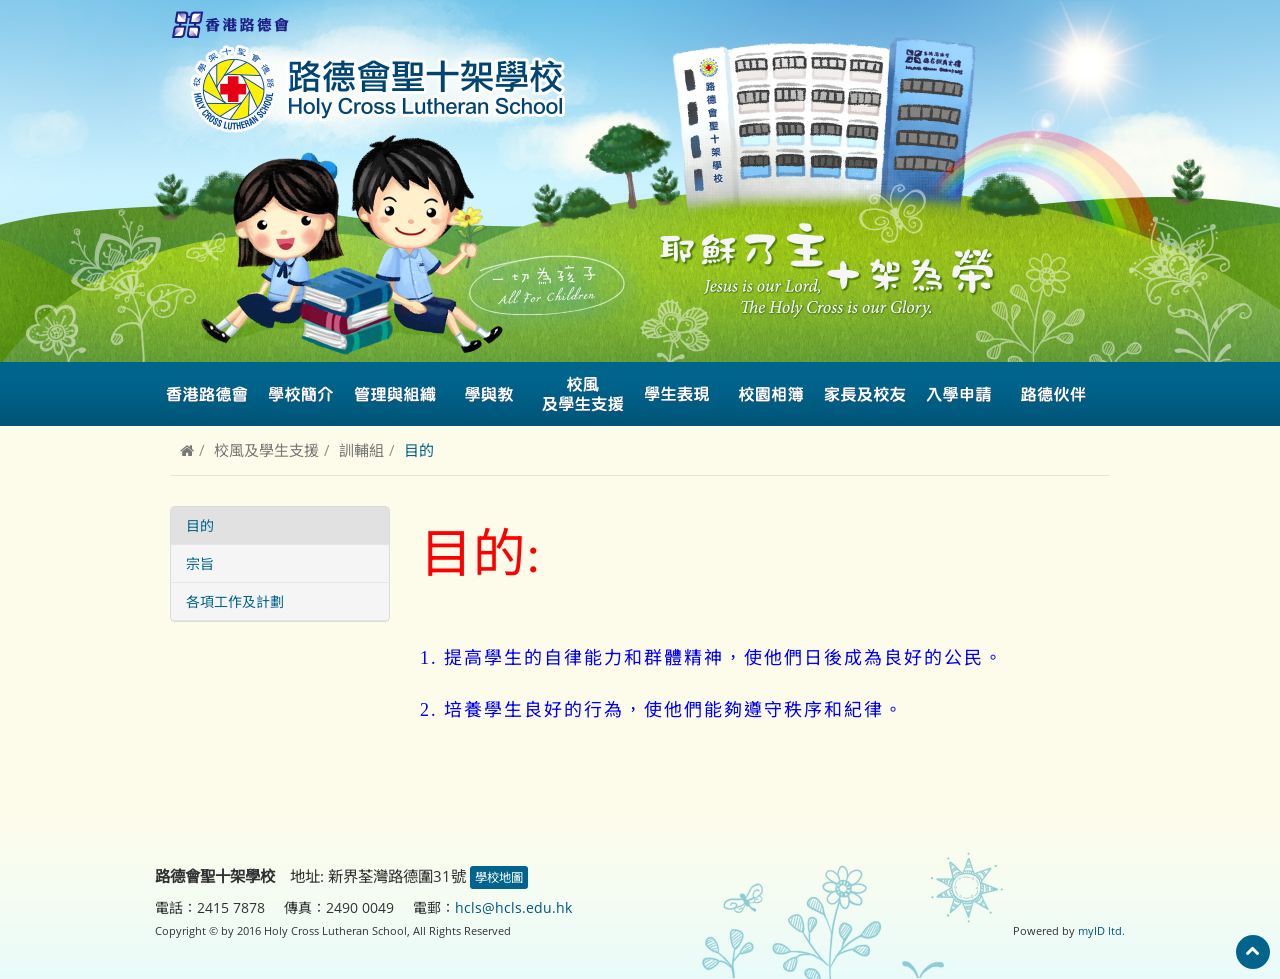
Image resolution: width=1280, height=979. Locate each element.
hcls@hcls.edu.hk (513, 907)
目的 (200, 525)
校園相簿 (771, 394)
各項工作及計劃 (235, 601)
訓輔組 (361, 450)
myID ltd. (1101, 930)
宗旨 (200, 563)
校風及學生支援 (266, 450)
